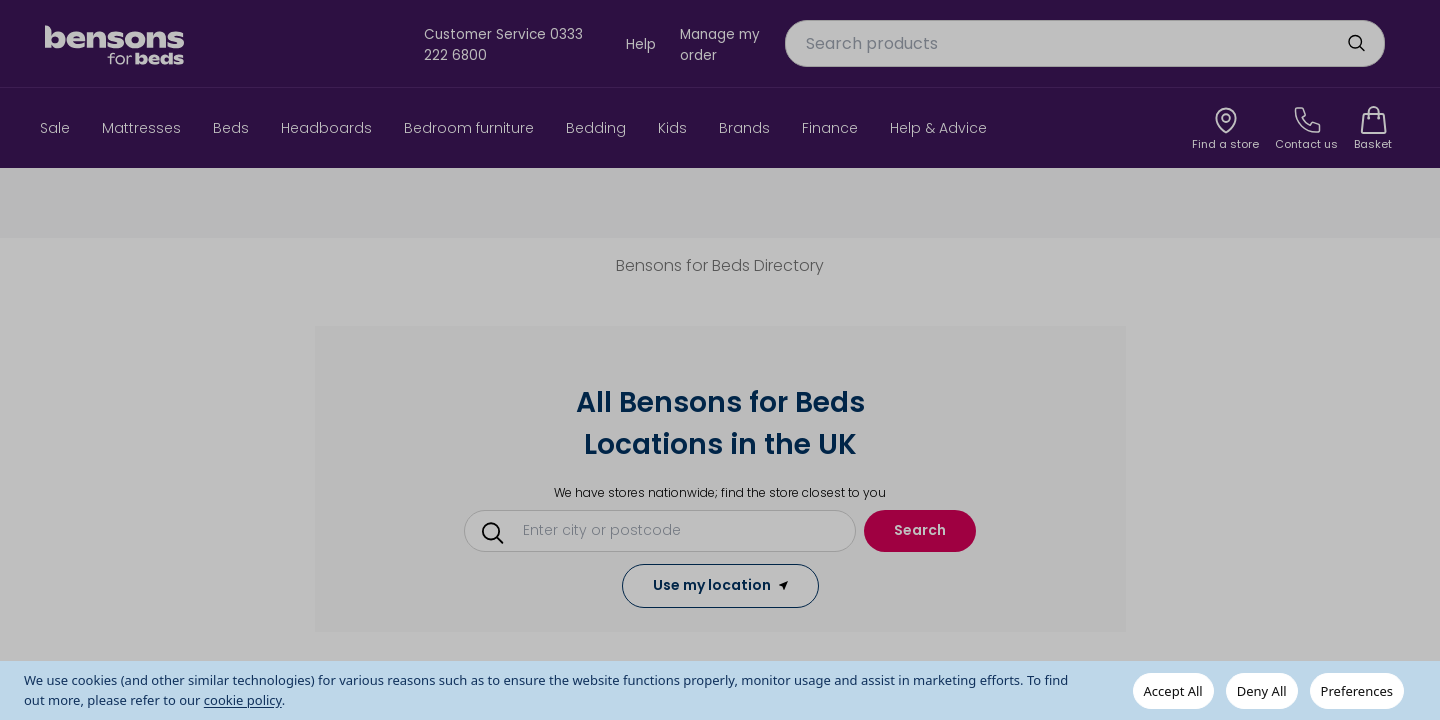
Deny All (1262, 691)
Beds (231, 128)
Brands (744, 128)
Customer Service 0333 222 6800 (503, 44)
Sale (55, 128)
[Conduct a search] (667, 530)
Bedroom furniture (469, 128)
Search (920, 530)
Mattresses (141, 128)
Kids (672, 128)
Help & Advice (938, 128)
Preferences (1357, 691)
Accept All (1173, 691)
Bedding (596, 128)
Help (641, 44)
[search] (1356, 42)
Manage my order (720, 44)
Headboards (326, 128)
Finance (830, 128)
